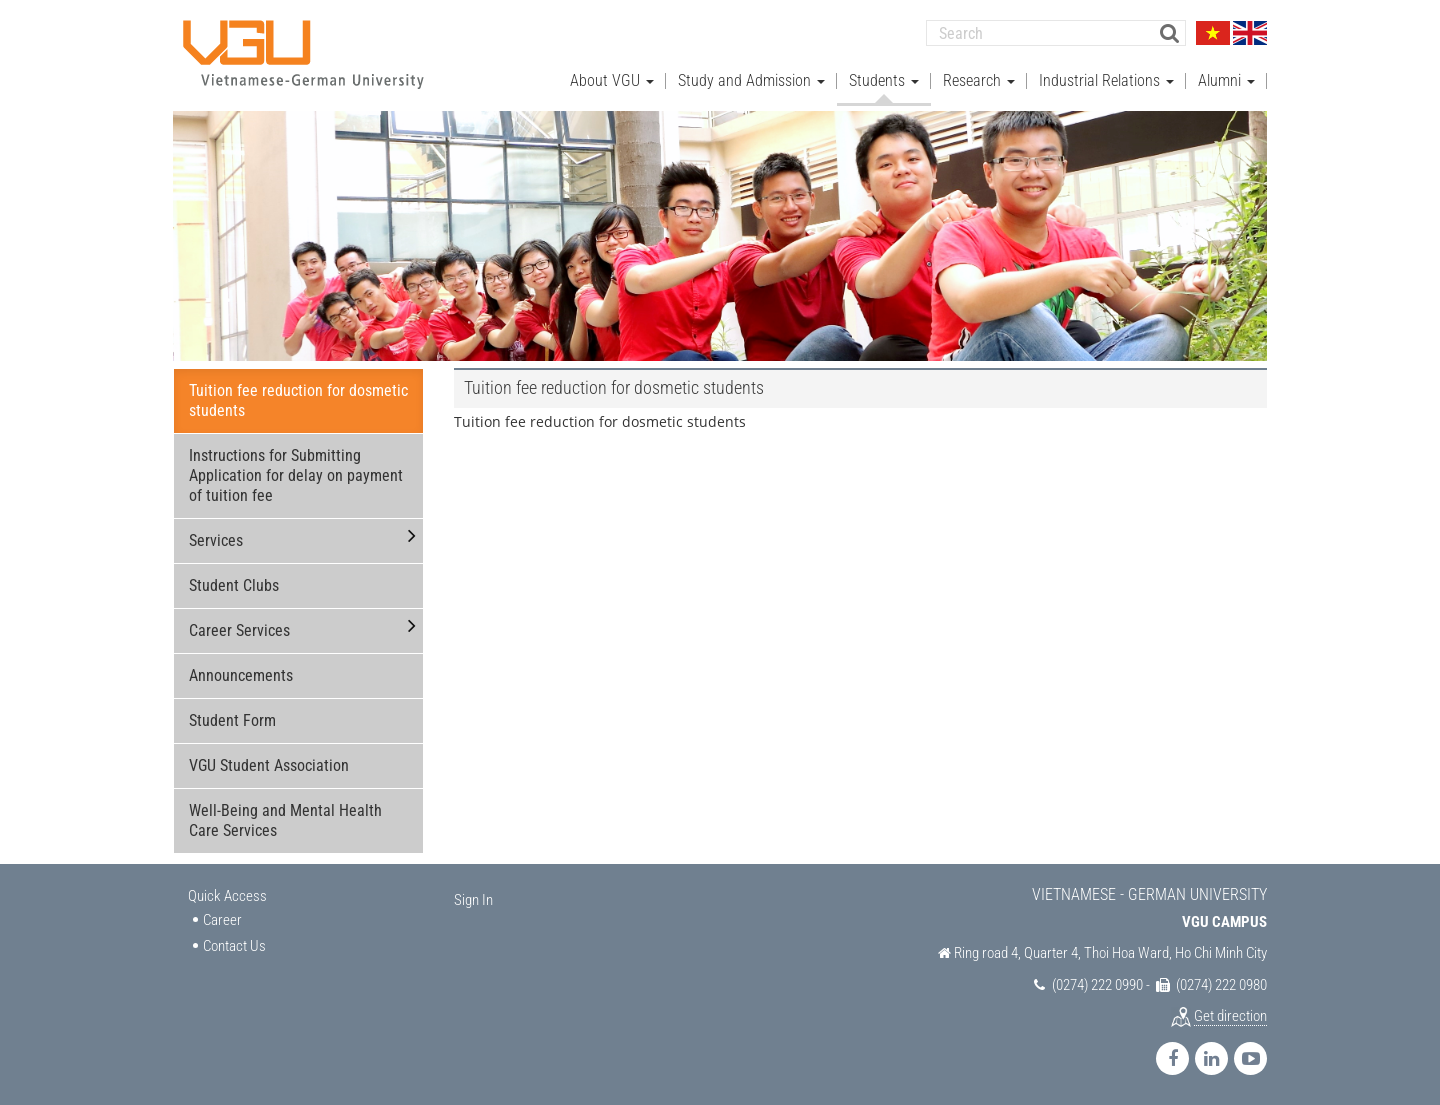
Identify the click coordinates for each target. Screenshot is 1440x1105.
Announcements (241, 675)
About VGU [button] (612, 80)
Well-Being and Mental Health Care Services (285, 820)
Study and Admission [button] (751, 80)
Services (216, 540)
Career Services (239, 630)
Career (222, 920)
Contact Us (234, 946)
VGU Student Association (269, 765)
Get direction (1230, 1016)
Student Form (232, 720)
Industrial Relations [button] (1106, 80)
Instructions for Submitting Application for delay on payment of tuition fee (296, 475)
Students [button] (884, 80)
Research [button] (979, 80)
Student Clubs (234, 585)
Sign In (473, 900)
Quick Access (227, 896)
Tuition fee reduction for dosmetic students (298, 400)
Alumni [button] (1226, 80)
